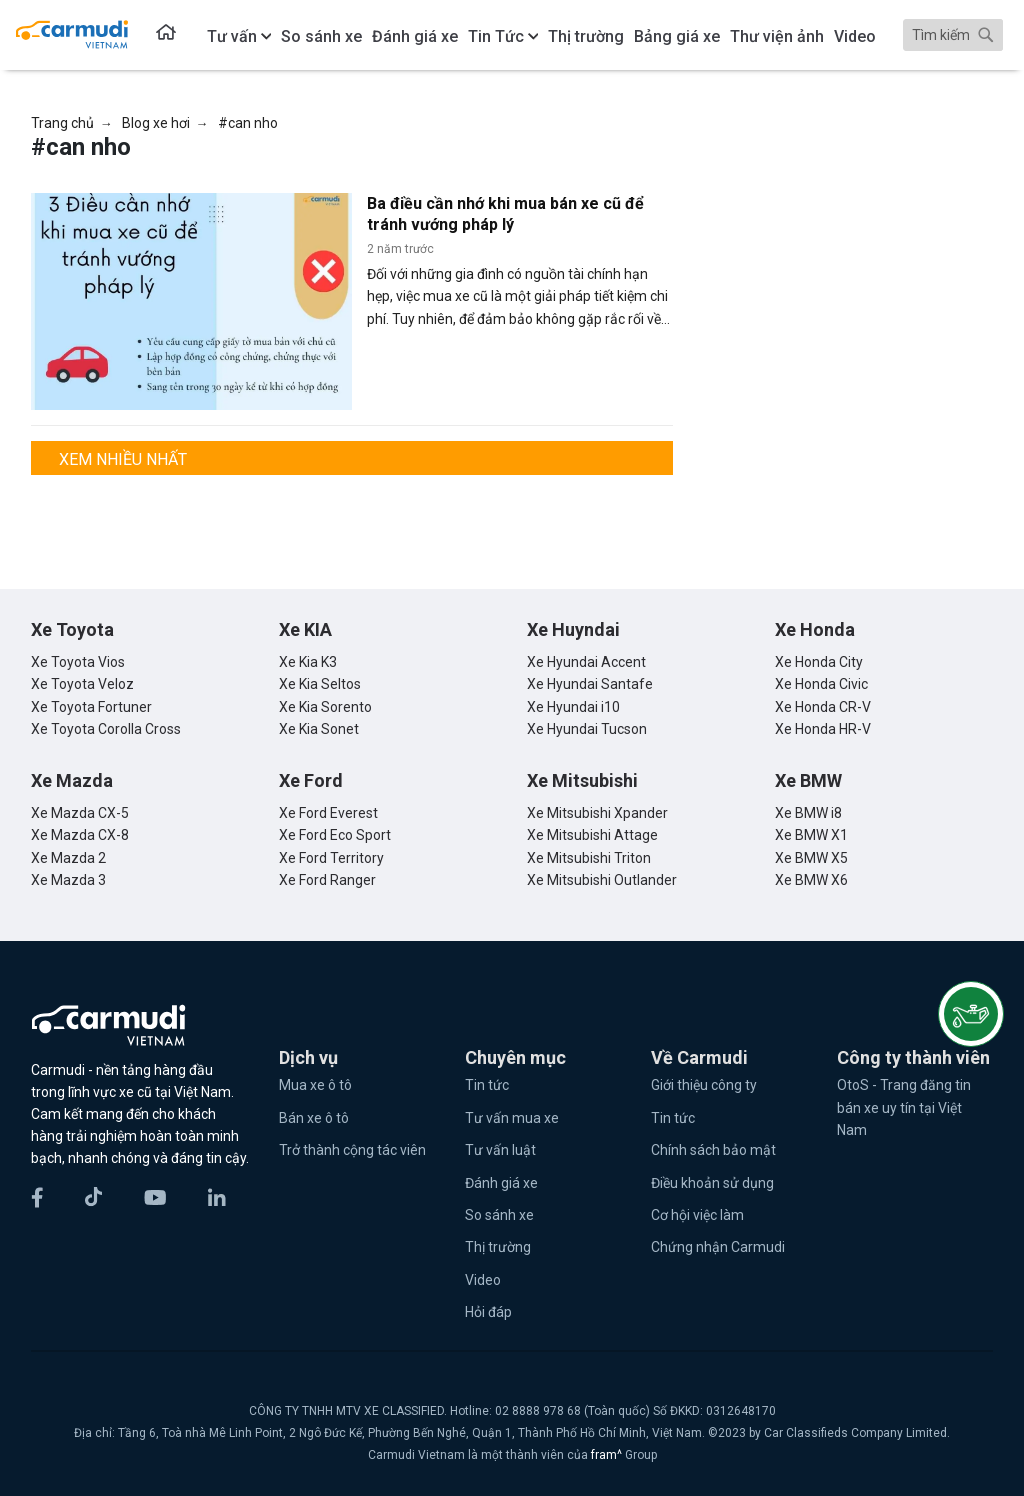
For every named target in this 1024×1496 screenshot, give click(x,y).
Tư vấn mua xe (512, 1118)
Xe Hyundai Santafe (590, 684)
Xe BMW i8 (808, 813)
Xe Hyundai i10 (573, 707)
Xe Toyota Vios (78, 662)
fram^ (608, 1455)
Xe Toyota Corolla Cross (106, 729)
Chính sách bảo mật (713, 1150)
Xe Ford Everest (328, 813)
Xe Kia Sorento (325, 707)
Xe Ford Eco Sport (335, 835)
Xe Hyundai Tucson (587, 729)
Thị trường (498, 1247)
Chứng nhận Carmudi (718, 1247)
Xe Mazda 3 (68, 880)
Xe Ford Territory (331, 858)
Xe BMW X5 (811, 858)
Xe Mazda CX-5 (80, 813)
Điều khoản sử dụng (712, 1183)
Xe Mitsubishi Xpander (597, 813)
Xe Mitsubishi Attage (592, 835)
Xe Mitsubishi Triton (589, 858)
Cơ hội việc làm (697, 1215)
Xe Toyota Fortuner (91, 707)
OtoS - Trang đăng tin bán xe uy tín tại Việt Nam (904, 1107)
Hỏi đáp (488, 1312)
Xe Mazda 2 (68, 858)
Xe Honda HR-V (823, 729)
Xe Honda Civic (821, 684)
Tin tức (487, 1085)
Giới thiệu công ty (704, 1085)
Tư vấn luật (500, 1150)
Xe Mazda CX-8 (80, 835)
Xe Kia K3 (308, 662)
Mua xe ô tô (315, 1085)
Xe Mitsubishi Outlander (602, 880)
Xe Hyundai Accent (586, 662)
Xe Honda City (819, 662)
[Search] (953, 35)
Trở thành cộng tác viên (352, 1150)
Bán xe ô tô (314, 1118)
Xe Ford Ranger (327, 880)
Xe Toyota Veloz (82, 684)
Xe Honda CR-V (823, 707)
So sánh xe (499, 1215)
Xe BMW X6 (811, 880)
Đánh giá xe (501, 1183)
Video (483, 1280)
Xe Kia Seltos (320, 684)
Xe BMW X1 (811, 835)
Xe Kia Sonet (319, 729)
